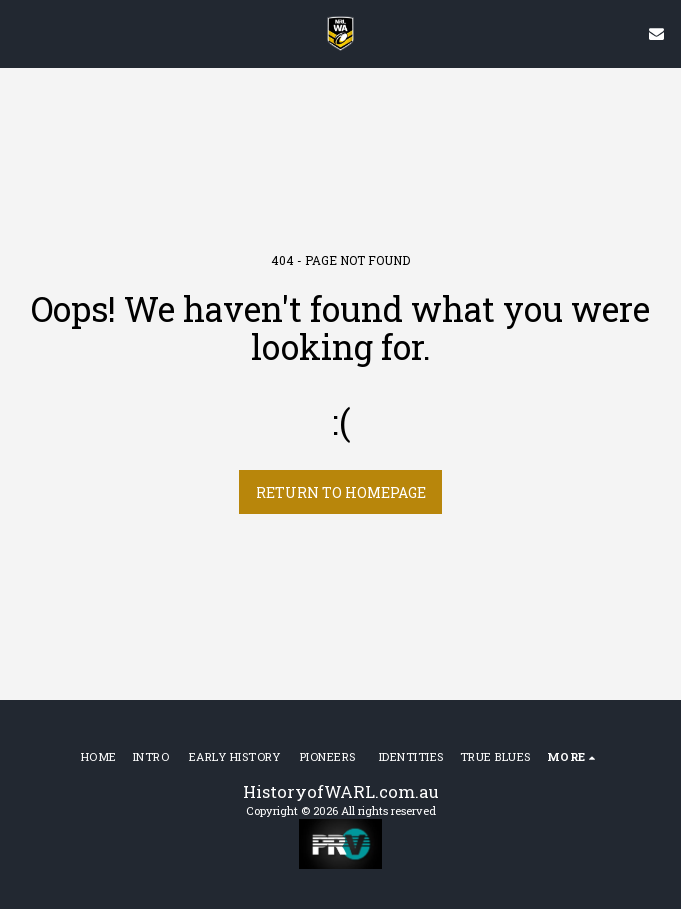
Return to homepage (341, 492)
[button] (22, 33)
